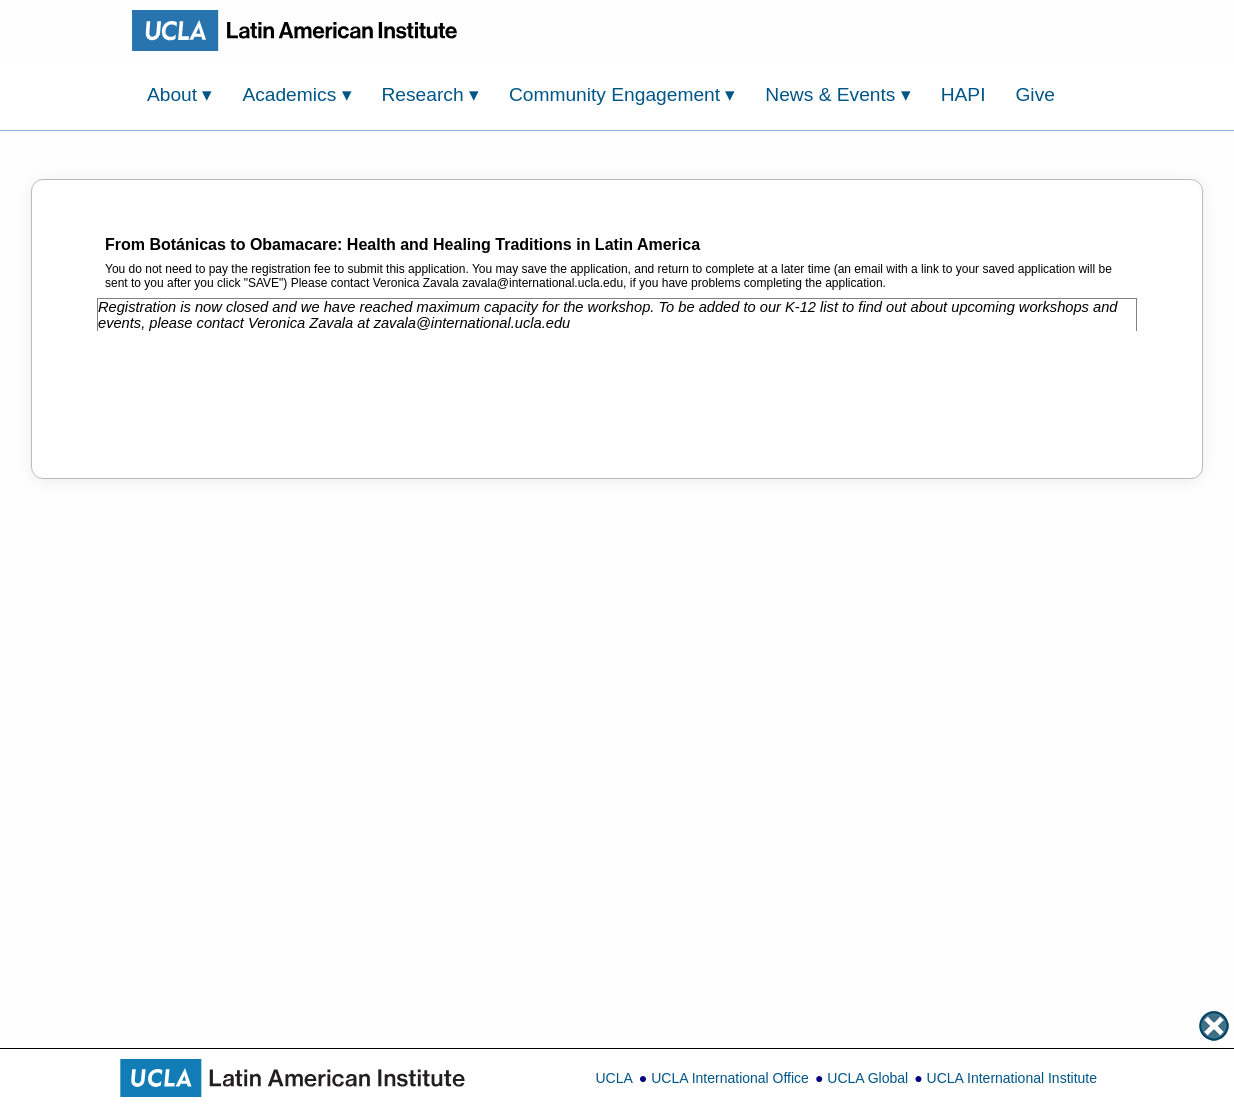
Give (1034, 94)
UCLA (613, 1078)
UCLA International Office (730, 1078)
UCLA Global (867, 1078)
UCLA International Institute (1012, 1078)
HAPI (963, 94)
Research (430, 94)
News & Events (837, 94)
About (179, 94)
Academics (296, 94)
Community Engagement (622, 94)
